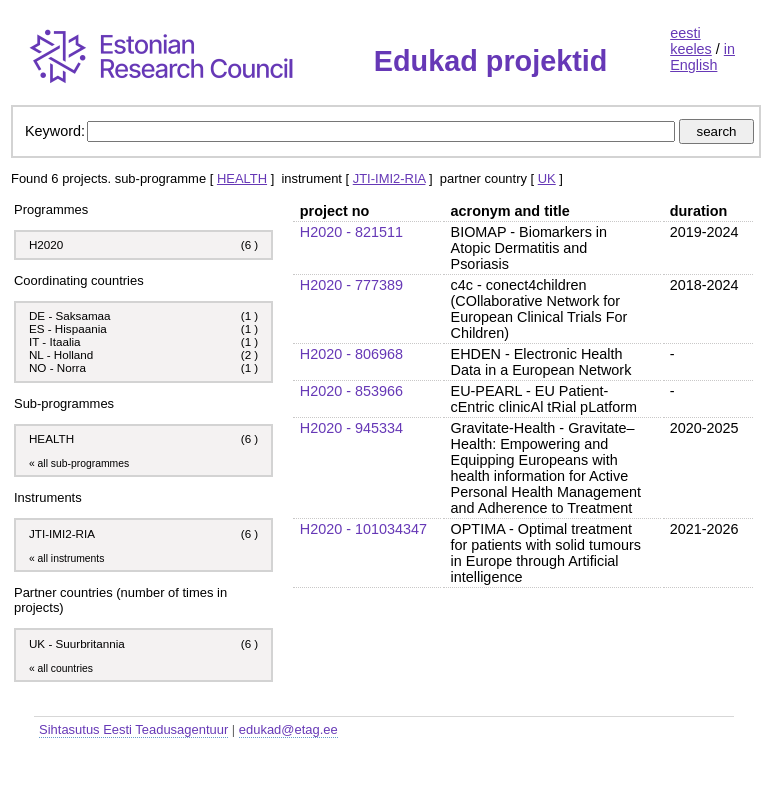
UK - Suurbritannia (77, 643)
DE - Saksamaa (70, 315)
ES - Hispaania (68, 328)
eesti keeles (691, 41)
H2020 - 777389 (351, 285)
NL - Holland (61, 354)
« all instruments (66, 558)
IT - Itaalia (55, 341)
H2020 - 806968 (351, 354)
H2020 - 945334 (351, 428)
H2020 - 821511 (351, 232)
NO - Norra (57, 367)
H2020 (46, 244)
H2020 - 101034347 (363, 529)
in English (702, 57)
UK (547, 178)
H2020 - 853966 (351, 391)
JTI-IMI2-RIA (389, 178)
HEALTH (242, 178)
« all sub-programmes (79, 463)
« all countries (61, 668)
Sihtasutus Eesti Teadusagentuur (133, 729)
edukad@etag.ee (288, 729)
